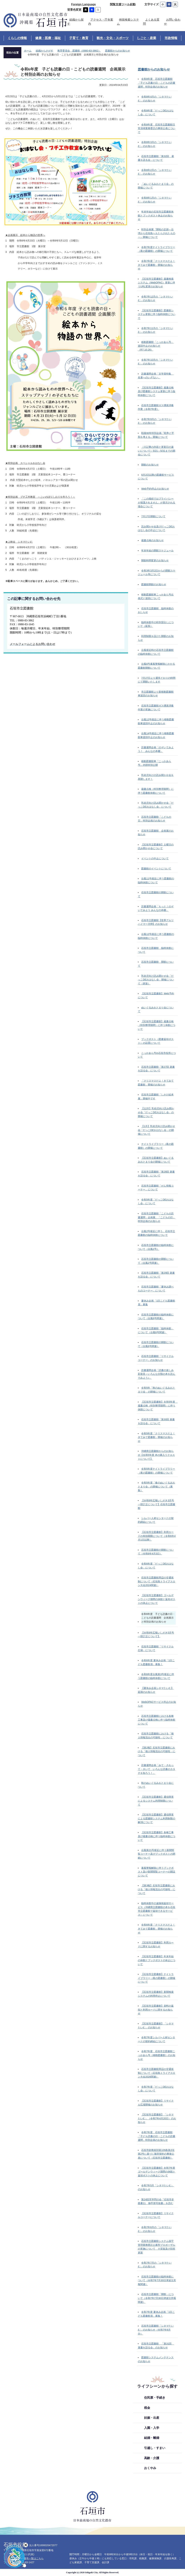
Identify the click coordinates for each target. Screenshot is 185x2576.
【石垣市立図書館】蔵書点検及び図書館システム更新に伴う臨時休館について (156, 391)
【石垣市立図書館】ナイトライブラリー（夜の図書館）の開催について (156, 1978)
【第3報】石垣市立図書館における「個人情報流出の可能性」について (156, 1889)
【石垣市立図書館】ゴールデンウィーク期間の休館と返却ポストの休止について (156, 1599)
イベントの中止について (155, 858)
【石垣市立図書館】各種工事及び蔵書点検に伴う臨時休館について (156, 1836)
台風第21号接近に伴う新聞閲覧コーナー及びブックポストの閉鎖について (156, 1854)
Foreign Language (83, 4)
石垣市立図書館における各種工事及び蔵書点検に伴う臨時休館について (156, 1720)
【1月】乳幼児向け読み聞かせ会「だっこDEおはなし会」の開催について (156, 1130)
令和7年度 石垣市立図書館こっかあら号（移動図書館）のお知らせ (156, 2055)
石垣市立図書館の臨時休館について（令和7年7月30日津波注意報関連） (157, 2280)
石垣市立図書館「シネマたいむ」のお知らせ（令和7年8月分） (156, 2329)
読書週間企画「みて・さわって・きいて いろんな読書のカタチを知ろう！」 (156, 1769)
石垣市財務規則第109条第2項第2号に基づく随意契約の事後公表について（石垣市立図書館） (156, 2154)
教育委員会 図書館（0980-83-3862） (79, 50)
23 (47, 96)
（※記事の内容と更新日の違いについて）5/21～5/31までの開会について (156, 450)
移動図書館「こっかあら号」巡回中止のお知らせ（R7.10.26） (156, 346)
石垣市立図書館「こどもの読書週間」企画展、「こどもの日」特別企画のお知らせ (156, 1217)
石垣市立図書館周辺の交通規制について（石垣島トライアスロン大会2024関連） (156, 1581)
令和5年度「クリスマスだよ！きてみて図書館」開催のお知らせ (156, 1437)
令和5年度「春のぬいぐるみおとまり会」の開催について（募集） (156, 1486)
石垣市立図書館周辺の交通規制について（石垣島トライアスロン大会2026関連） (156, 2073)
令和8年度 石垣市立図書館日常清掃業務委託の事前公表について (156, 128)
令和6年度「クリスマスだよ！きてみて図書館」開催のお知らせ (156, 1928)
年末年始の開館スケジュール (157, 550)
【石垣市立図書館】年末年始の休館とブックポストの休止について (156, 1960)
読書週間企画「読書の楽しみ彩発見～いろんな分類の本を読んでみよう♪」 (156, 1374)
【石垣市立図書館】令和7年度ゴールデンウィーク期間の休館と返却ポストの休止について (156, 2171)
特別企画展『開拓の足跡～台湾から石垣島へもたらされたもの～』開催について (156, 233)
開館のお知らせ (150, 464)
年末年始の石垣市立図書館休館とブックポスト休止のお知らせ (156, 215)
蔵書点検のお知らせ (152, 540)
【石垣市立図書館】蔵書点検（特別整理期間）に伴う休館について (156, 1025)
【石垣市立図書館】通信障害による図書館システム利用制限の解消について (156, 1818)
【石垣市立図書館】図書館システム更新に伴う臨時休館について (156, 314)
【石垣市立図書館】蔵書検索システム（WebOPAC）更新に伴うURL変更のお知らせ (156, 282)
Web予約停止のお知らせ (155, 488)
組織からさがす (44, 50)
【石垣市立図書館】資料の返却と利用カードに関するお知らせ (156, 2009)
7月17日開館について (153, 516)
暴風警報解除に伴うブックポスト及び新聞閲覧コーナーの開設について (156, 1871)
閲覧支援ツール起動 (123, 4)
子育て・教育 (78, 38)
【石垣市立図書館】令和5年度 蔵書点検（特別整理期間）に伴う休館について (158, 1405)
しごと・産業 (146, 38)
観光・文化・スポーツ (113, 38)
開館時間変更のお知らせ (155, 560)
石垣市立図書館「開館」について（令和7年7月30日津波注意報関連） (157, 2298)
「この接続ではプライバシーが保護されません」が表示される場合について (156, 502)
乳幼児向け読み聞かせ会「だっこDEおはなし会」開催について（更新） (156, 979)
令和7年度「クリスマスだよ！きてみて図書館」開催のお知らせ (156, 265)
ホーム (27, 50)
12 (61, 96)
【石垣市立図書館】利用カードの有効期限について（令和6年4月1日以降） (157, 1536)
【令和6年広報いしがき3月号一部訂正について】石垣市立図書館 (156, 1504)
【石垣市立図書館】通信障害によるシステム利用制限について (156, 1800)
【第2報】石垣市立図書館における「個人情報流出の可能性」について (156, 1751)
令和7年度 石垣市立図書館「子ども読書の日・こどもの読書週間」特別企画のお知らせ (156, 2136)
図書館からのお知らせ (117, 50)
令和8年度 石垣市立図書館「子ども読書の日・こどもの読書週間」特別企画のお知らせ (156, 82)
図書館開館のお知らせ (153, 584)
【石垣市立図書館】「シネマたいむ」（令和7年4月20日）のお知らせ (157, 2118)
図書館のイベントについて (156, 868)
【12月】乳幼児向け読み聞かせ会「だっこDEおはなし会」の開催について (156, 1112)
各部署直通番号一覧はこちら (27, 2558)
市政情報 (171, 38)
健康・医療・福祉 (48, 38)
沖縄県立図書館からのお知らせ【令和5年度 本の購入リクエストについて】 (156, 1455)
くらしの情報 (17, 38)
